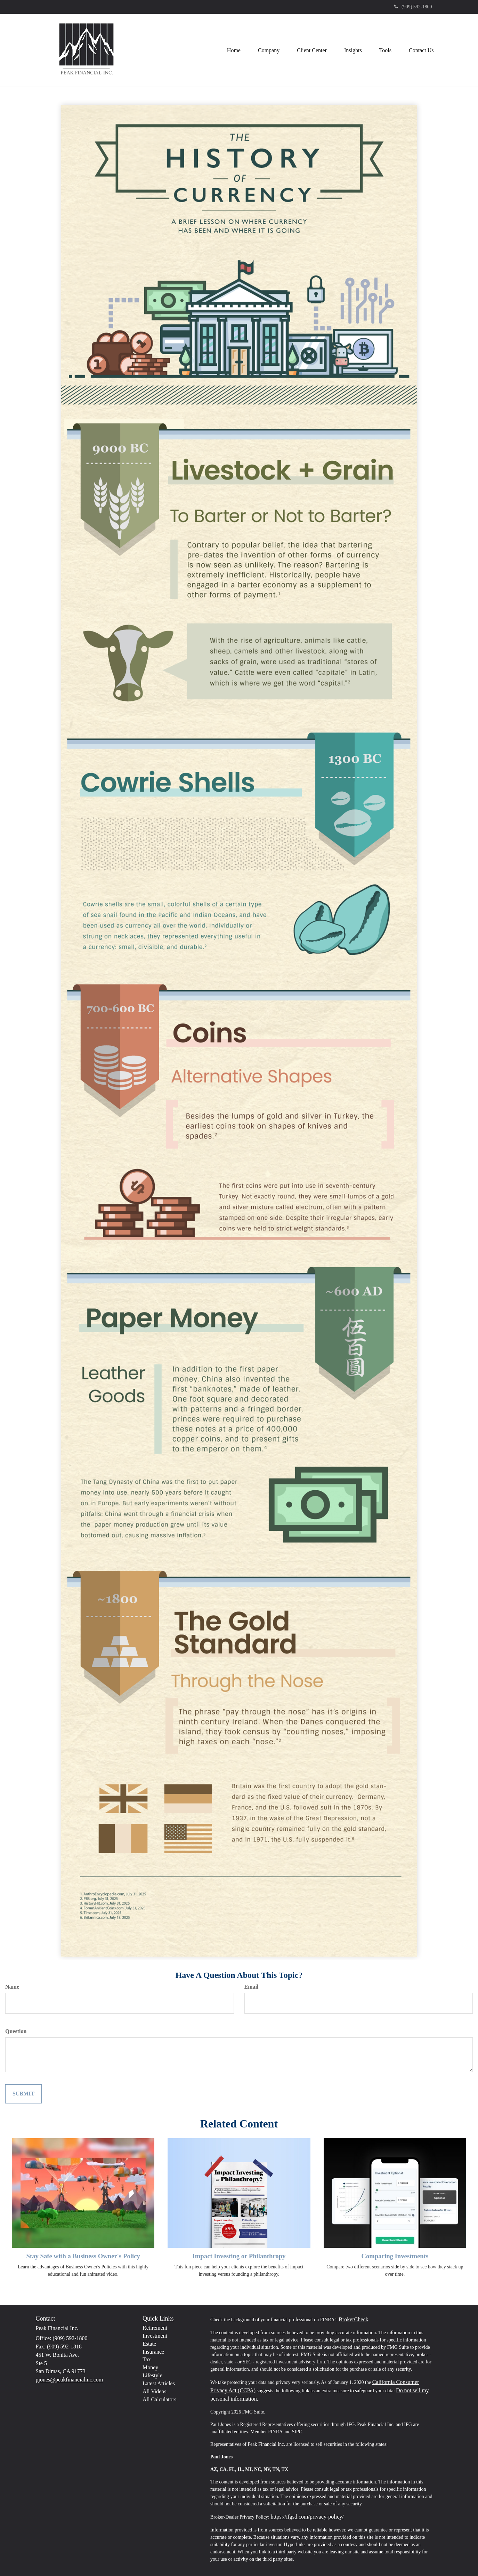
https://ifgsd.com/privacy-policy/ (307, 2517)
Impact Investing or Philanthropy (239, 2256)
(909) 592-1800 (413, 6)
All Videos (155, 2391)
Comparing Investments (394, 2256)
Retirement (155, 2328)
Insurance (153, 2352)
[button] (268, 50)
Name (12, 1987)
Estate (149, 2344)
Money (150, 2367)
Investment (155, 2336)
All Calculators (159, 2399)
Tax (147, 2359)
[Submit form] (23, 2093)
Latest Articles (159, 2383)
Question (15, 2031)
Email (251, 1987)
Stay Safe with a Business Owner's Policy (83, 2256)
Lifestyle (152, 2375)
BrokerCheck (353, 2319)
